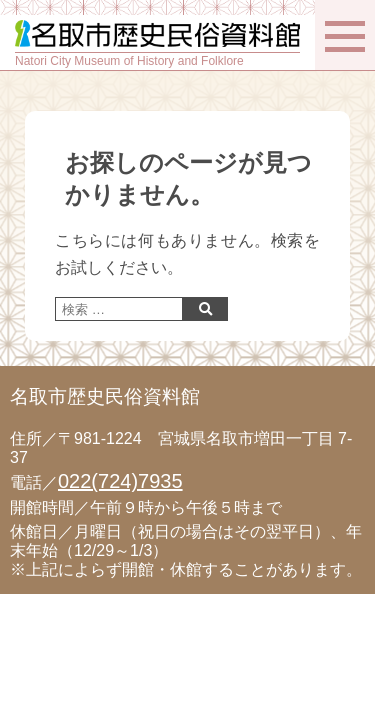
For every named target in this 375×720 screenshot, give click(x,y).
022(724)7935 (120, 481)
